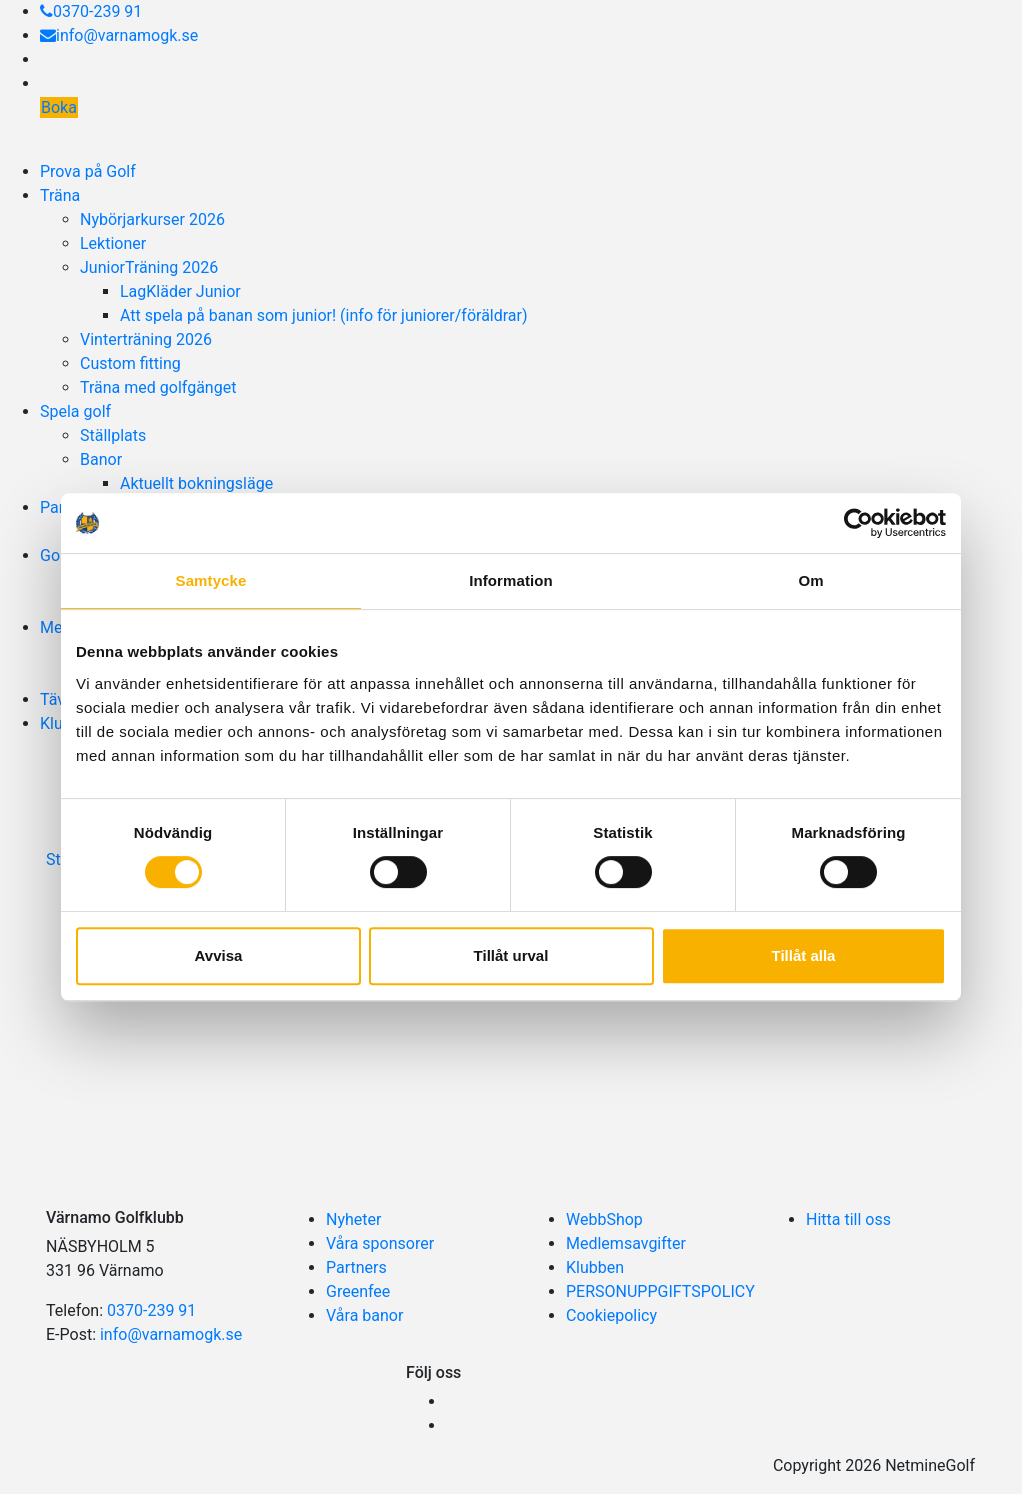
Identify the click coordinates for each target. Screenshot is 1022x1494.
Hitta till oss (848, 1219)
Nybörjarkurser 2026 (152, 219)
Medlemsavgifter (626, 1243)
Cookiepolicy (611, 1315)
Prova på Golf (88, 171)
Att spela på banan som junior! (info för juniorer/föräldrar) (324, 315)
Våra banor (364, 1315)
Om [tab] (810, 580)
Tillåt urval (511, 955)
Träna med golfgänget (158, 387)
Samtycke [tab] (211, 580)
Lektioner (113, 243)
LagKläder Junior (180, 291)
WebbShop (604, 1219)
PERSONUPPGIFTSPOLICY (660, 1291)
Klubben (595, 1267)
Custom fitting (130, 363)
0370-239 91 (91, 11)
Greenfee (358, 1291)
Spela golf (75, 411)
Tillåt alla (804, 955)
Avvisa (219, 955)
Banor (101, 459)
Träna (60, 195)
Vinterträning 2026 (146, 339)
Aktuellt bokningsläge (196, 483)
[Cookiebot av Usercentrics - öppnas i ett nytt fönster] (858, 523)
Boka (59, 107)
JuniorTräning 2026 (149, 267)
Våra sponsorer (380, 1243)
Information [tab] (511, 580)
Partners (356, 1267)
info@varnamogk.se (119, 35)
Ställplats (113, 435)
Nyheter (353, 1219)
